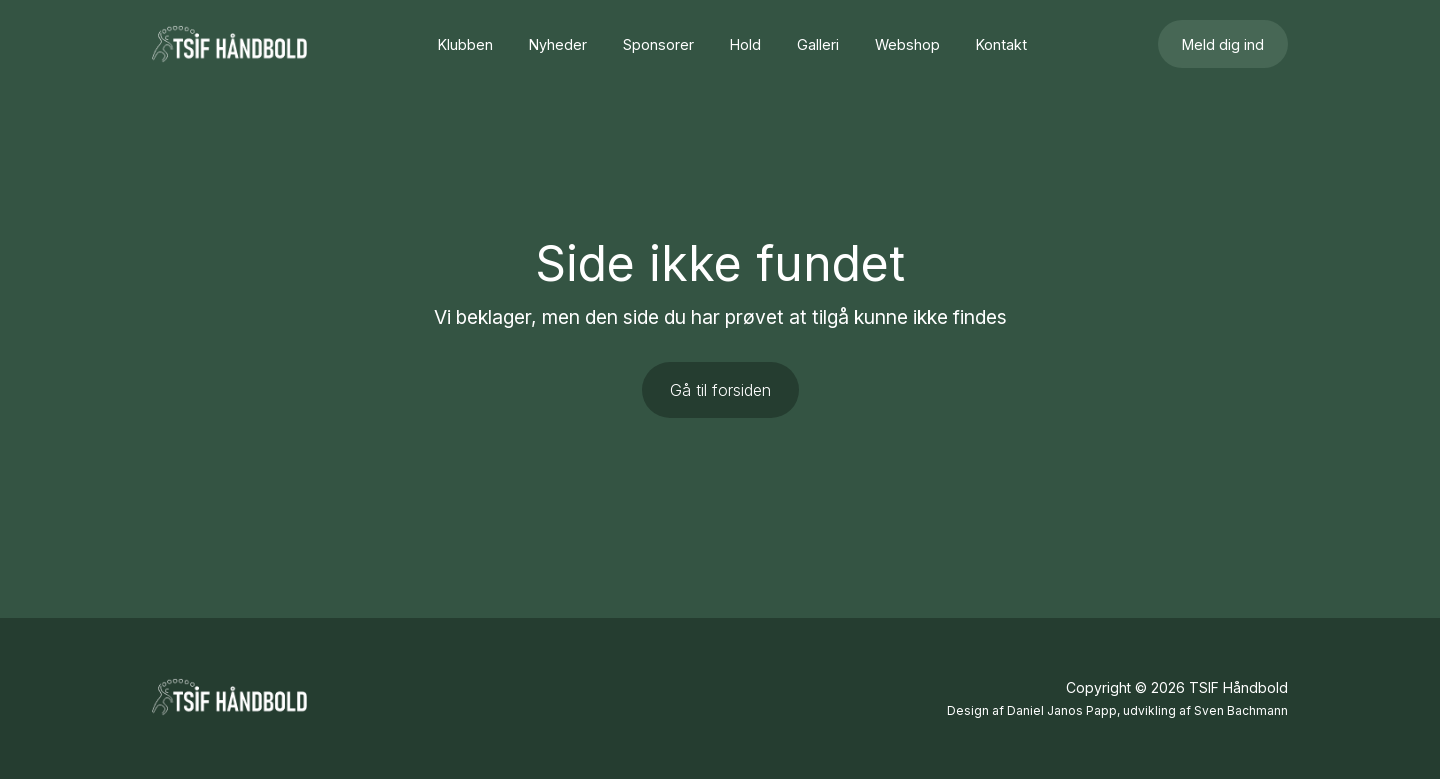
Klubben (465, 44)
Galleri (818, 44)
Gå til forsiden (720, 390)
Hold (745, 44)
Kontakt (1001, 44)
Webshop (907, 44)
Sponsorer (658, 44)
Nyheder (558, 44)
